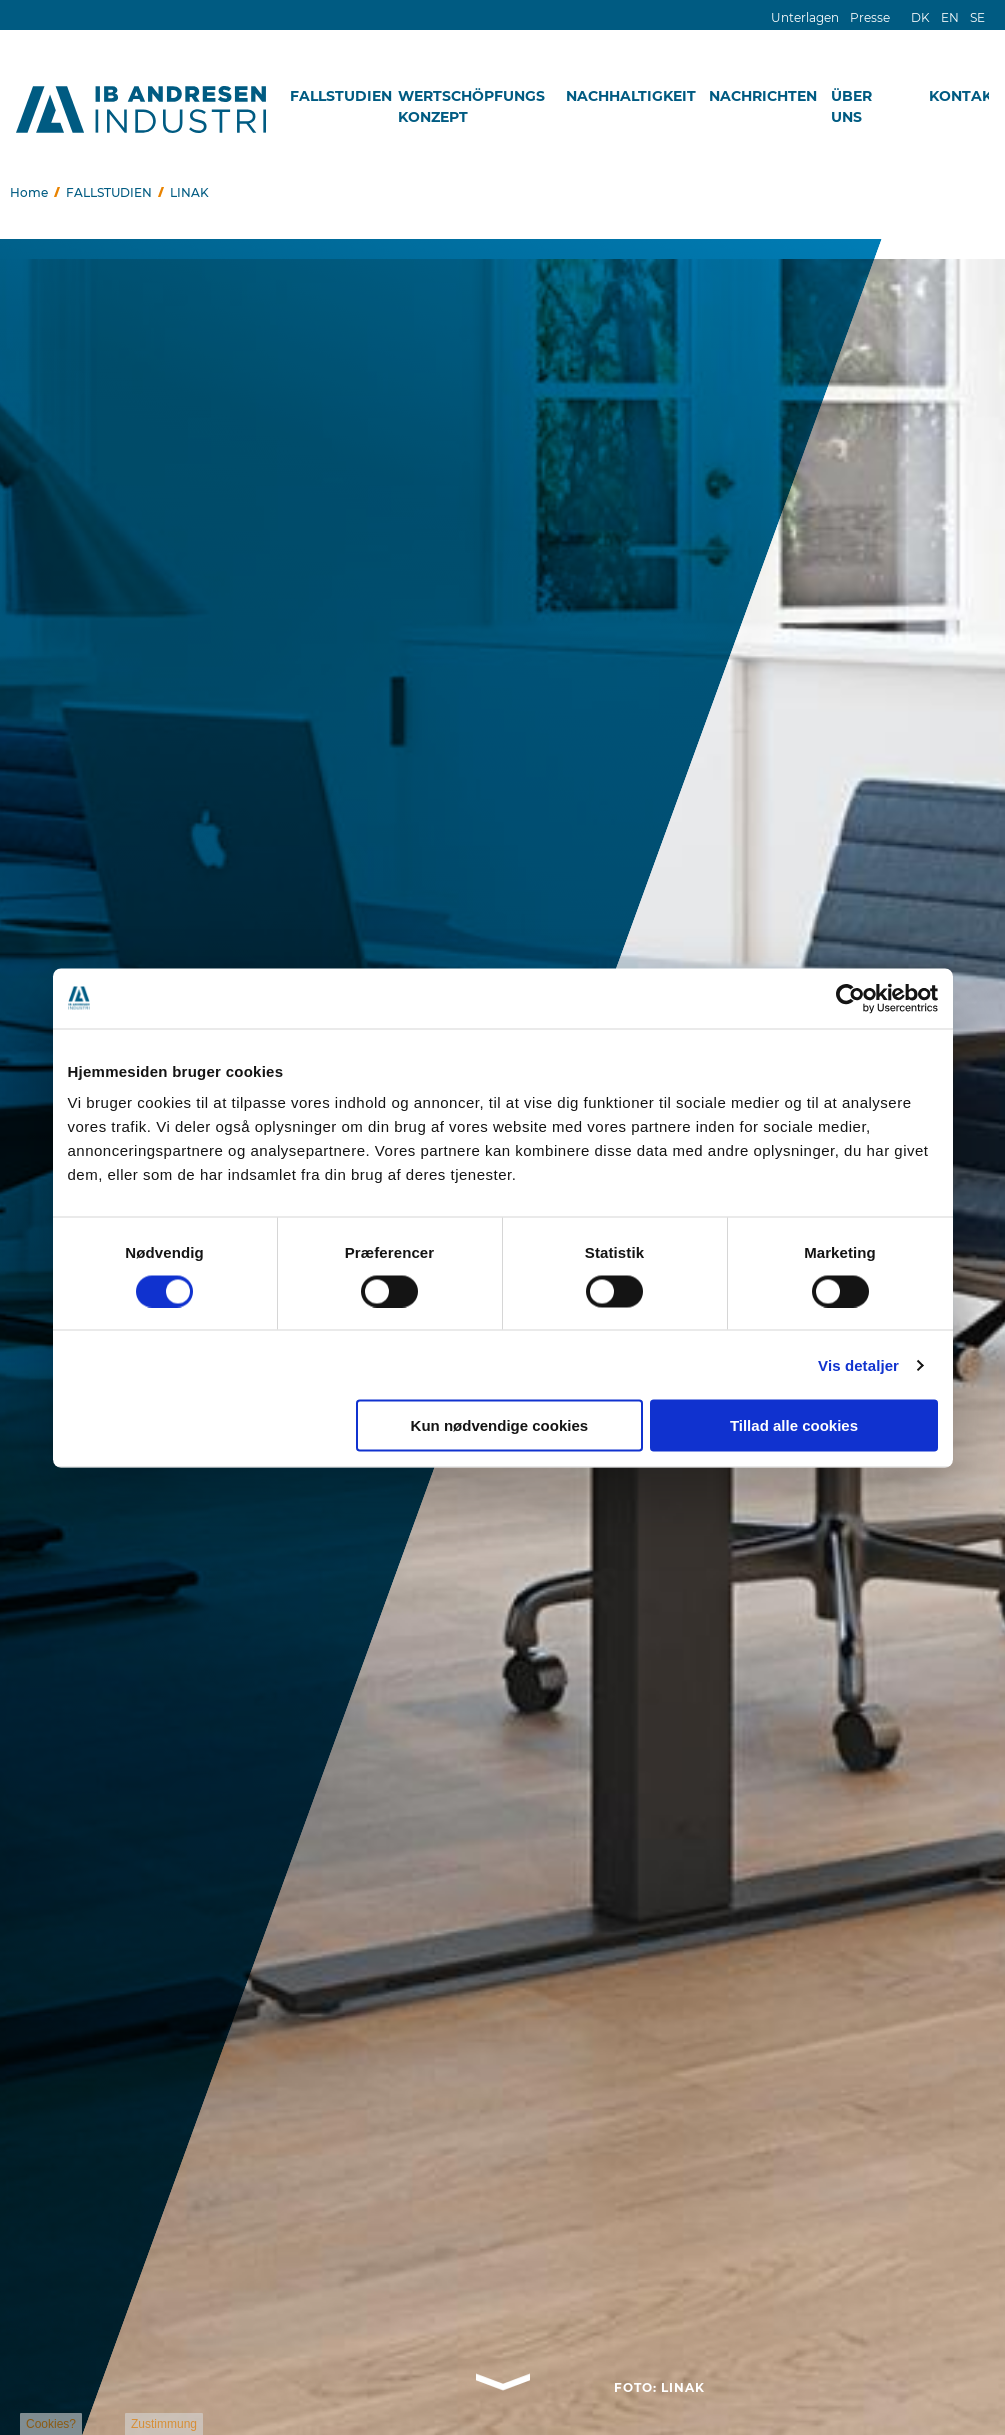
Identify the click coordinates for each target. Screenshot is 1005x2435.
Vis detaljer (858, 1364)
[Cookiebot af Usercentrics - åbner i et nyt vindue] (850, 998)
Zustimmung (164, 2424)
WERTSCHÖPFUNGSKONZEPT (466, 106)
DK (920, 17)
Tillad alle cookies (794, 1425)
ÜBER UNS (851, 106)
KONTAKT (964, 96)
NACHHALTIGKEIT (631, 96)
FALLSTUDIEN (341, 96)
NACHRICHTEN (763, 96)
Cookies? (51, 2424)
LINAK (189, 192)
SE (977, 17)
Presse (870, 17)
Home (29, 192)
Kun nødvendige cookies (500, 1425)
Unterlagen (805, 17)
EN (950, 17)
